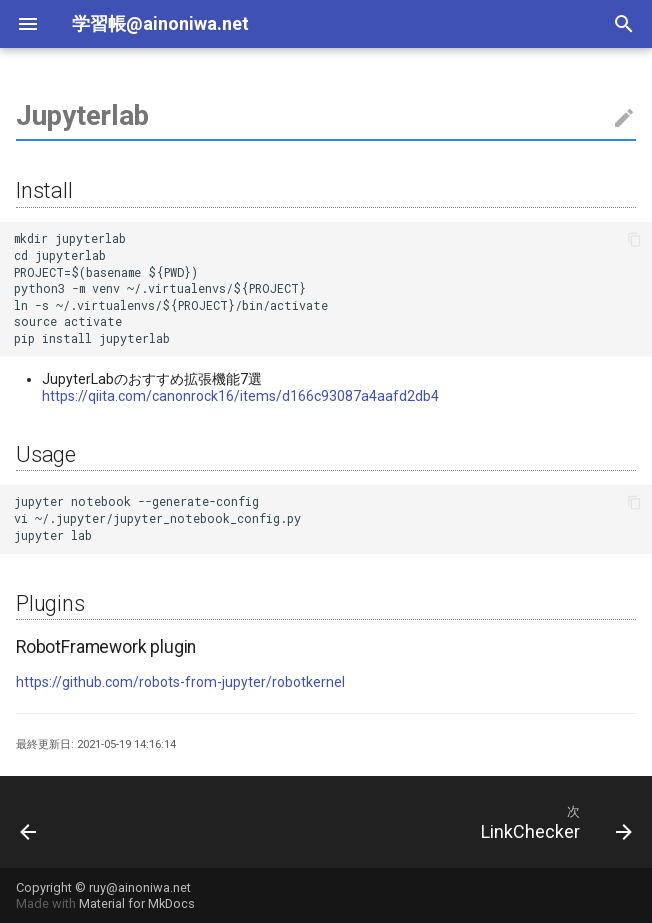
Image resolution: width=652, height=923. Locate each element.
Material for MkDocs (137, 903)
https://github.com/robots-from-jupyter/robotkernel (180, 682)
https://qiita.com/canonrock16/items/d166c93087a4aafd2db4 (240, 396)
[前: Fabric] (30, 822)
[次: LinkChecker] (552, 822)
